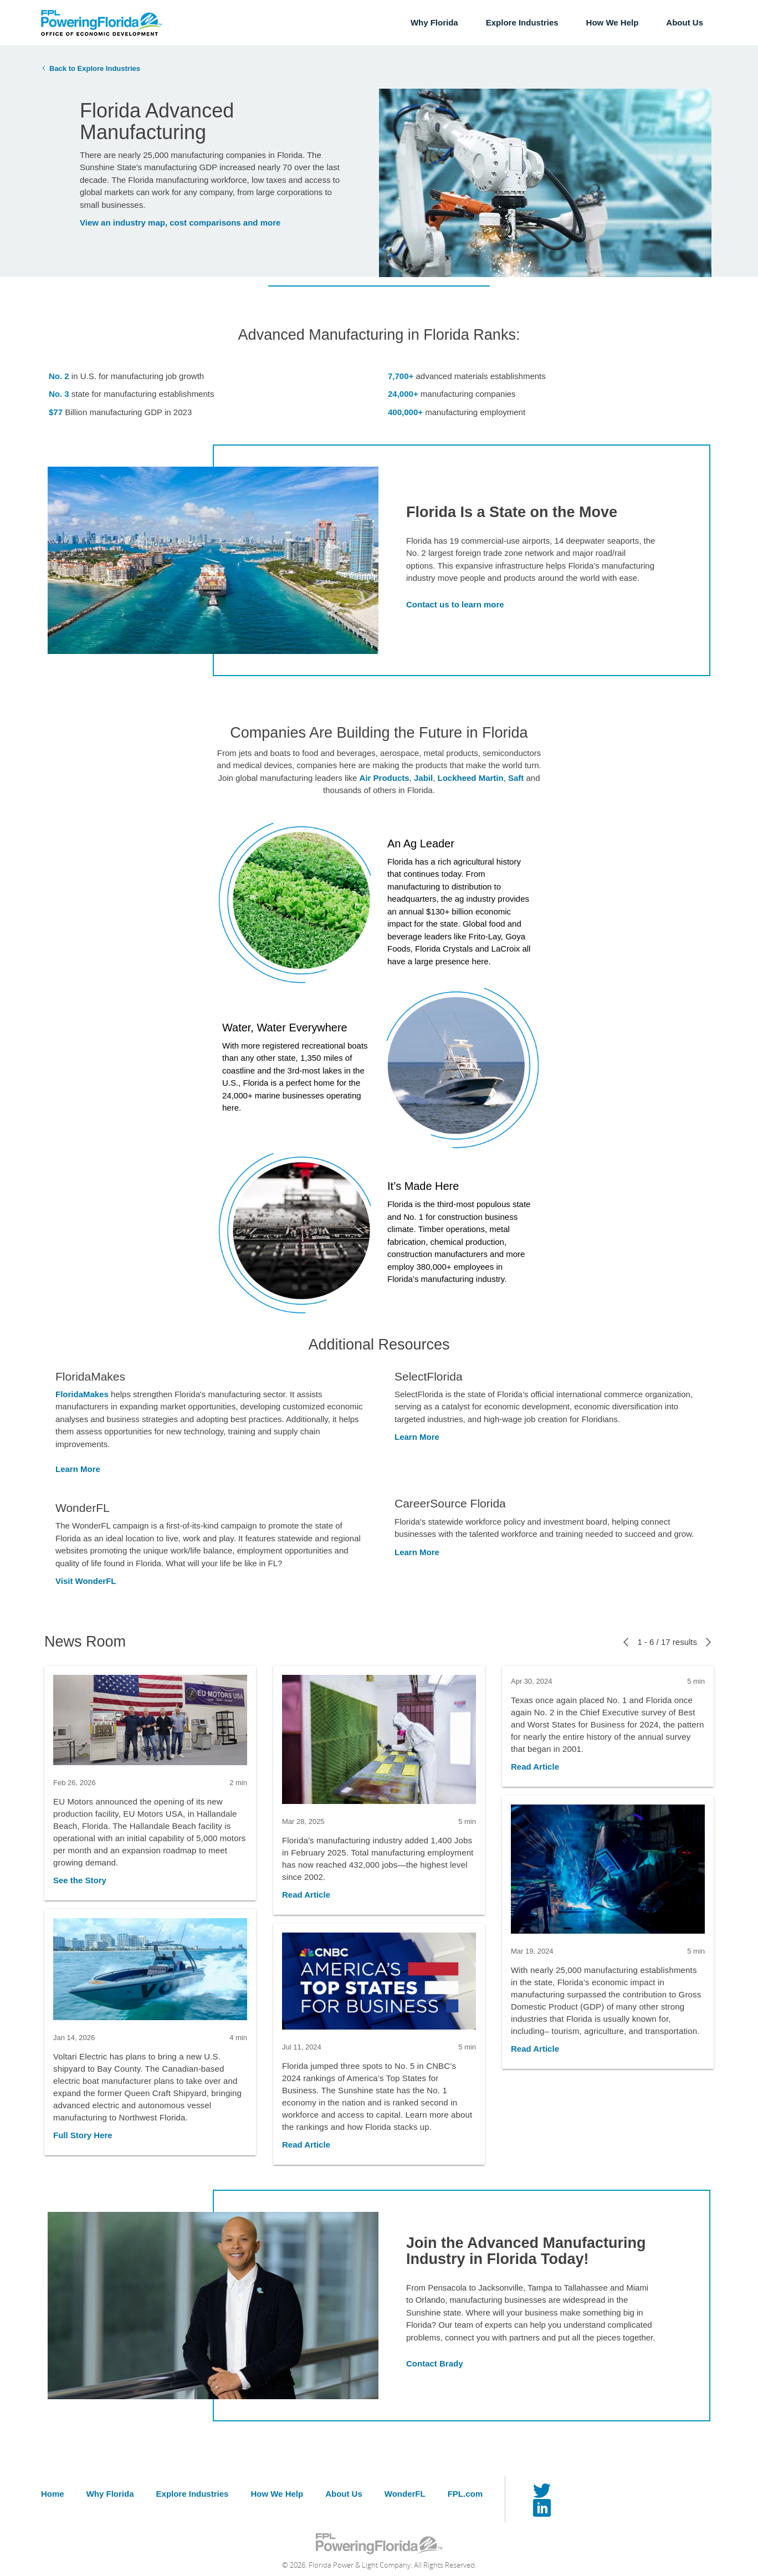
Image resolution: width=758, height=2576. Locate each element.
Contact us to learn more (455, 604)
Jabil (423, 778)
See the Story (79, 1880)
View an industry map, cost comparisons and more (180, 222)
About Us (684, 22)
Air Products (384, 778)
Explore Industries (522, 22)
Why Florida (434, 22)
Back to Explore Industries (94, 68)
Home (52, 2493)
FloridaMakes (82, 1394)
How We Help (612, 22)
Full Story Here (82, 2135)
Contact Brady (434, 2363)
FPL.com (465, 2493)
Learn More (77, 1469)
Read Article (306, 1894)
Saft (516, 778)
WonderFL (405, 2493)
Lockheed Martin (470, 778)
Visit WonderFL (85, 1581)
